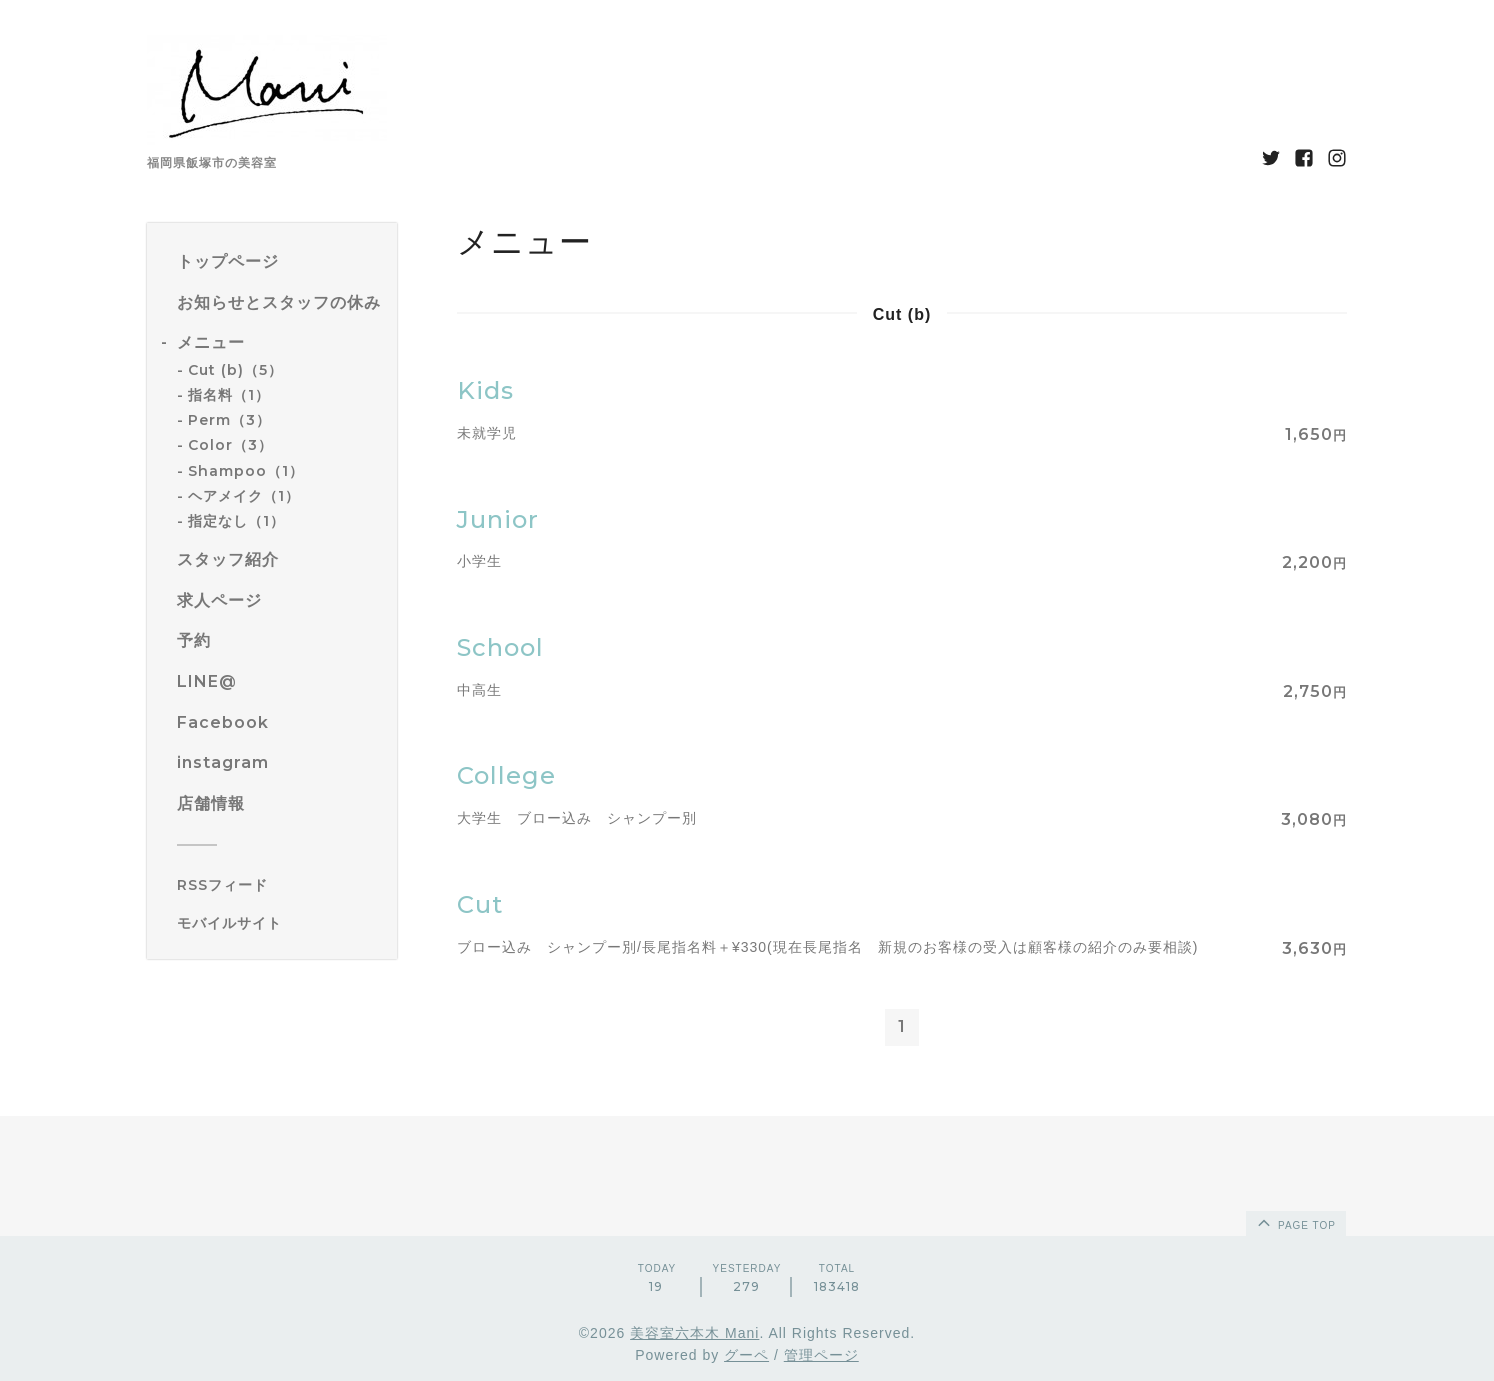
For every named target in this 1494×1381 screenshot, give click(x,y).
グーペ (746, 1355)
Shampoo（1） (246, 471)
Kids (485, 390)
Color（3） (230, 445)
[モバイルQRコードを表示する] (279, 923)
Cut (480, 904)
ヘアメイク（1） (244, 496)
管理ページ (821, 1355)
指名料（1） (229, 395)
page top (1295, 1222)
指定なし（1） (236, 521)
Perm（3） (229, 420)
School (500, 647)
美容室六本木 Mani (694, 1333)
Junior (498, 519)
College (506, 775)
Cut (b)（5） (235, 370)
